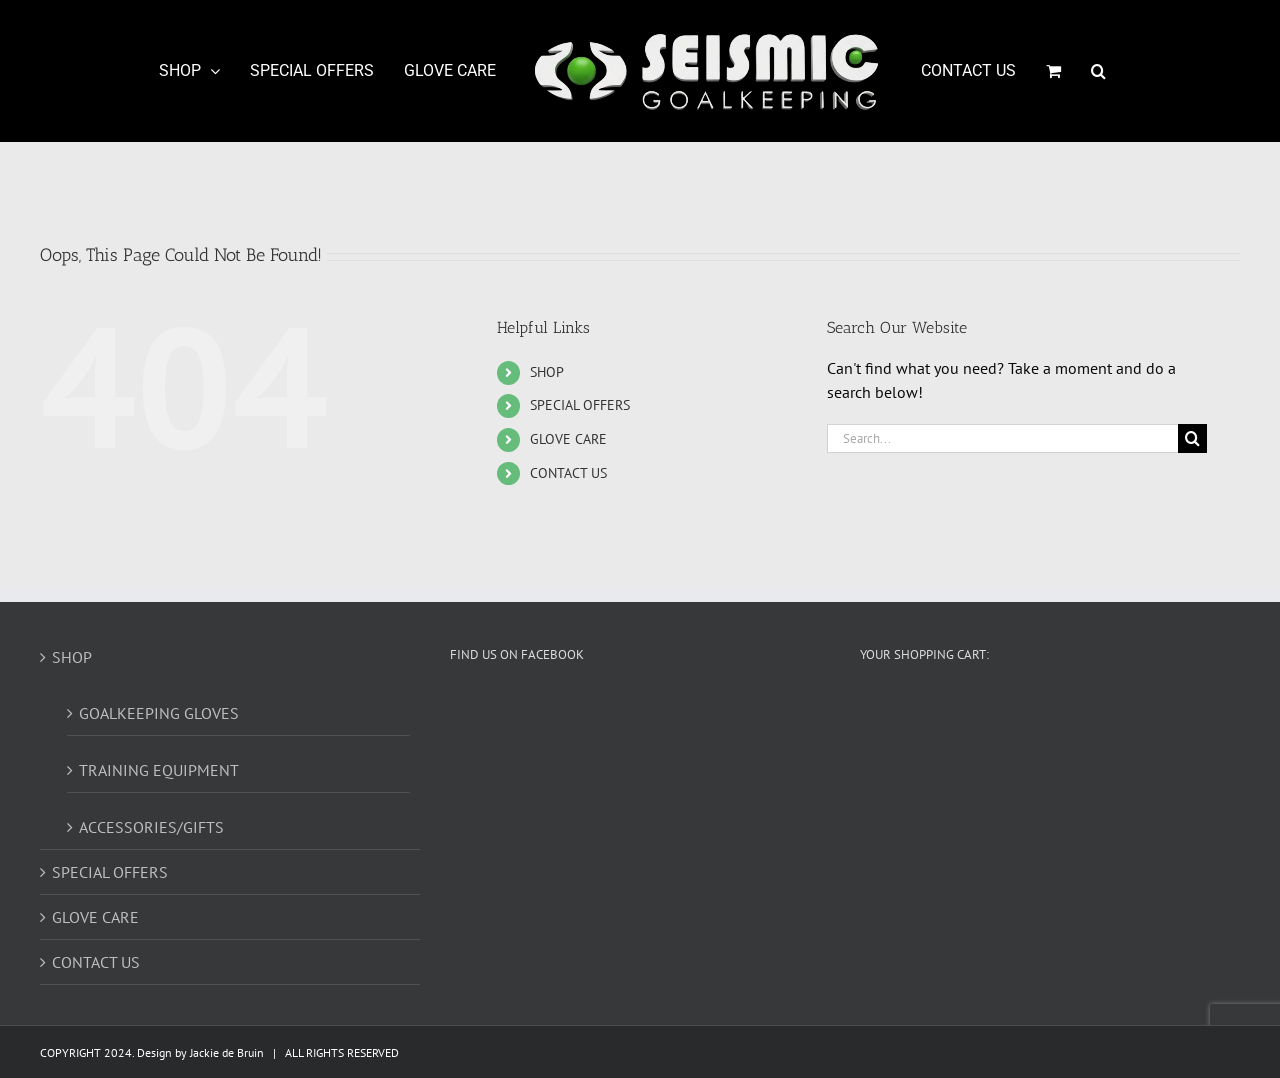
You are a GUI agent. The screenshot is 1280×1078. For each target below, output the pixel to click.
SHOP (547, 372)
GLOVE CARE (568, 439)
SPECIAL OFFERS (580, 405)
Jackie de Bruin (227, 1052)
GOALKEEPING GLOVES (159, 713)
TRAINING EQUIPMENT (159, 770)
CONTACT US (568, 473)
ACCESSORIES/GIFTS (151, 827)
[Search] (1192, 438)
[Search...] (1002, 438)
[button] (1099, 71)
